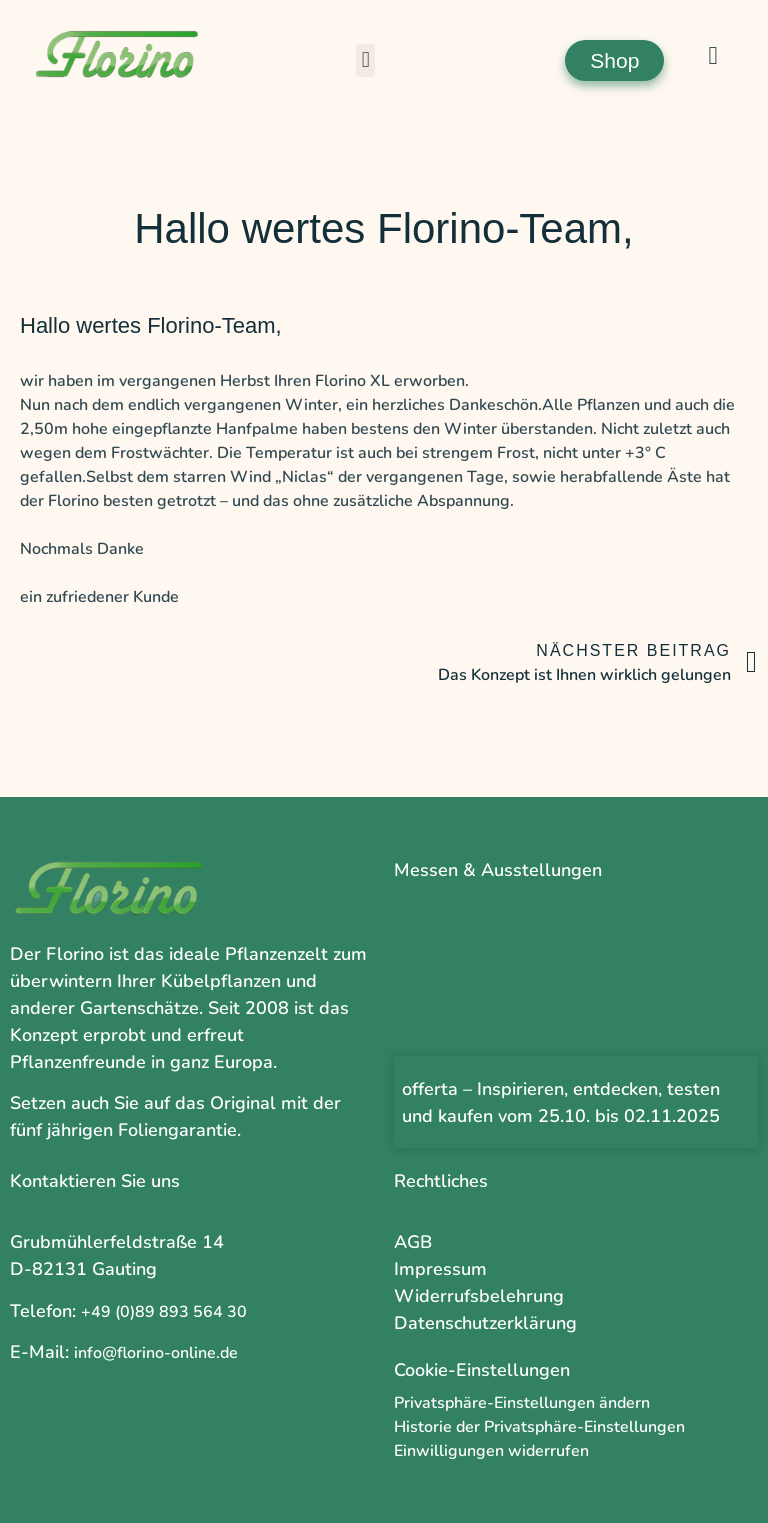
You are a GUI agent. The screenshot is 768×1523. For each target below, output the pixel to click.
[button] (365, 60)
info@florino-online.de (156, 1353)
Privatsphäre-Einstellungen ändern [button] (522, 1403)
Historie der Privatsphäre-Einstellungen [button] (539, 1427)
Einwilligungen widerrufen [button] (491, 1451)
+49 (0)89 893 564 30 (164, 1312)
